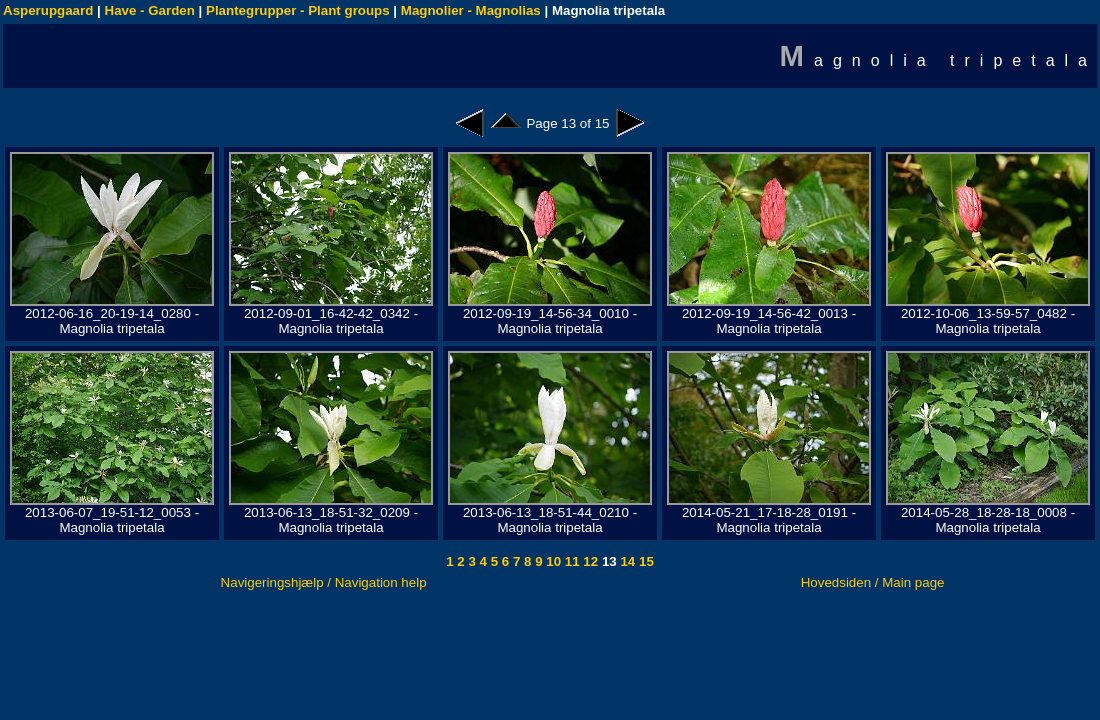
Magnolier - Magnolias (471, 10)
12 (589, 561)
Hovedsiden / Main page (873, 582)
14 (626, 561)
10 (552, 561)
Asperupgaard (48, 10)
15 (644, 561)
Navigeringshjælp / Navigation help (324, 582)
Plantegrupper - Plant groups (298, 10)
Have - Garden (150, 10)
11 (570, 561)
